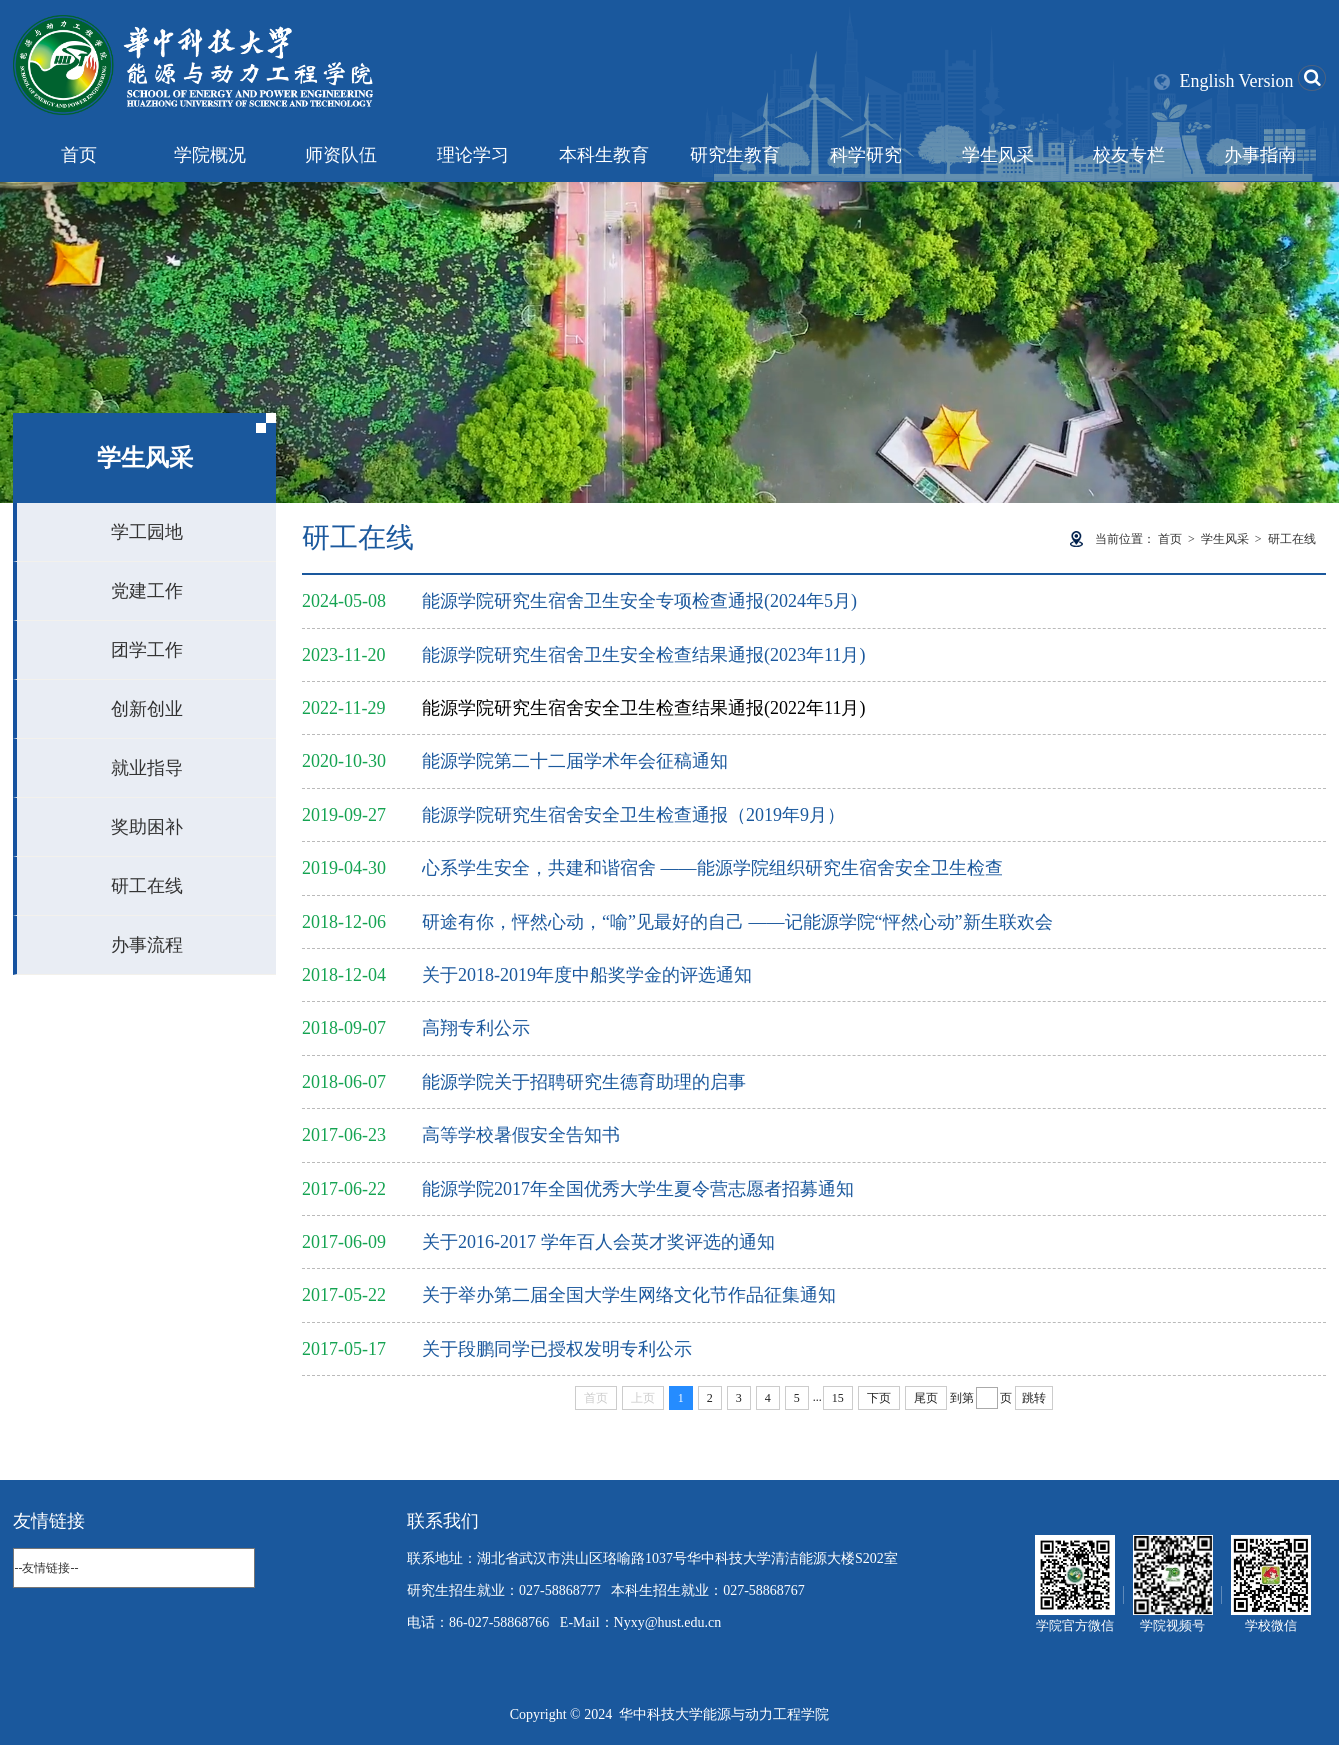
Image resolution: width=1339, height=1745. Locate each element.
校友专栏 (1129, 155)
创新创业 (147, 709)
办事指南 (1260, 155)
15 (838, 1398)
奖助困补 (147, 827)
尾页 (926, 1398)
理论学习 (473, 155)
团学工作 (147, 650)
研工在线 (147, 886)
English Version (1236, 81)
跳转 (1034, 1398)
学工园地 (147, 532)
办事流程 (147, 945)
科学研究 (866, 155)
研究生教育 (735, 155)
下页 (879, 1398)
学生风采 (998, 155)
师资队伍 (341, 155)
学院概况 (210, 155)
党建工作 (147, 591)
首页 (79, 155)
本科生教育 (604, 155)
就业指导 (147, 768)
